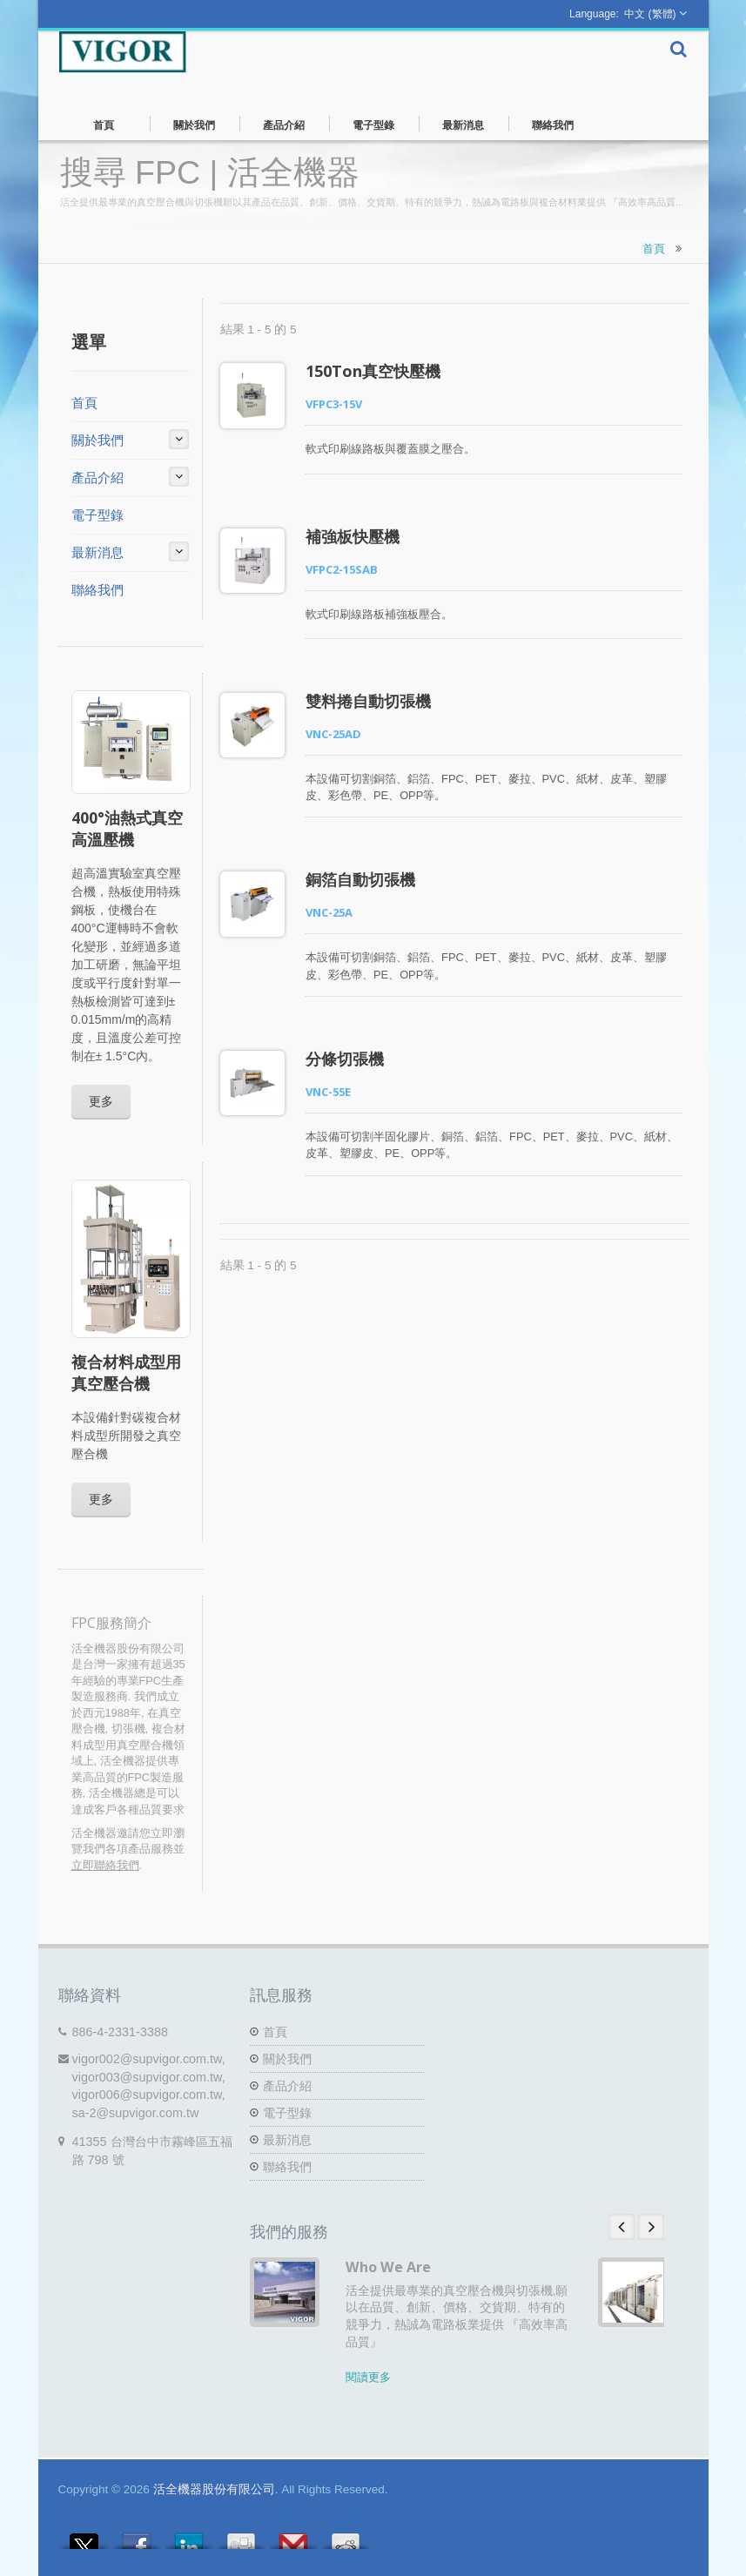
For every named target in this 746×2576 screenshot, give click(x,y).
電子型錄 (374, 123)
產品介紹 (284, 123)
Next (651, 2227)
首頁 (104, 123)
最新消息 (463, 123)
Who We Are (388, 2267)
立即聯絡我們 (105, 1865)
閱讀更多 (368, 2377)
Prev (621, 2227)
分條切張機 (345, 1058)
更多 (101, 1101)
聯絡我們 (553, 123)
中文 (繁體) (649, 14)
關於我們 (194, 123)
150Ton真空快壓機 (373, 370)
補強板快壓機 (353, 536)
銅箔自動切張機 (360, 879)
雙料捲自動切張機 (368, 700)
